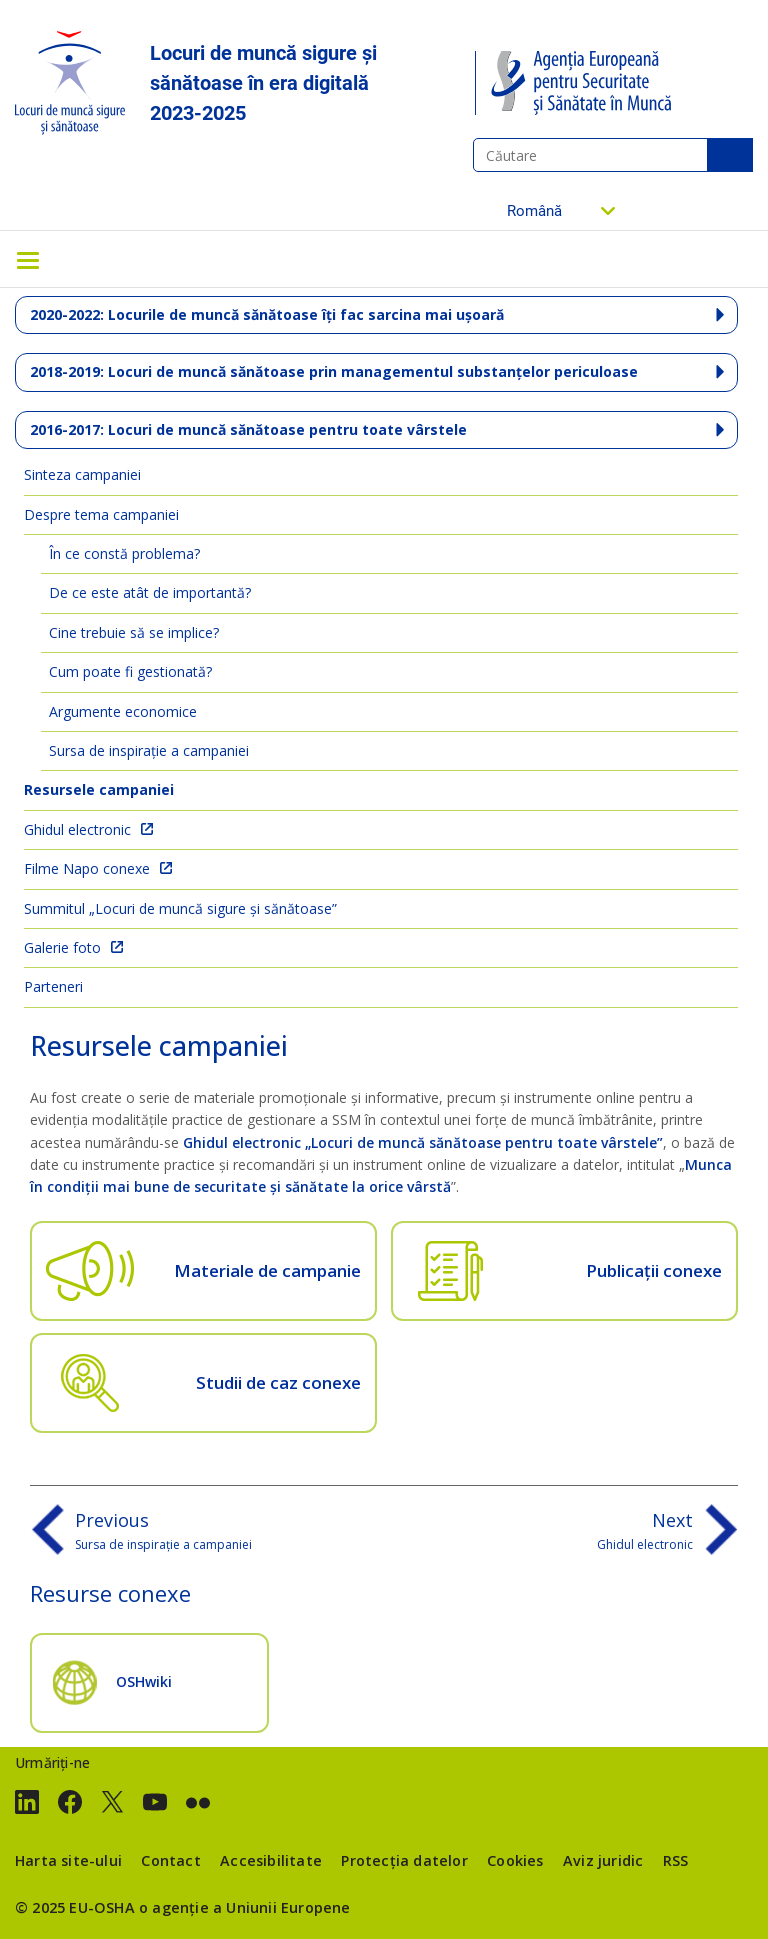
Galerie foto (62, 947)
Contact (170, 1860)
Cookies (515, 1860)
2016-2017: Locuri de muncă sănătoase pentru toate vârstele (248, 429)
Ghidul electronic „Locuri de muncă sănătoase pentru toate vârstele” (423, 1142)
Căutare (730, 155)
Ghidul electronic (77, 829)
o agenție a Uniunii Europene (245, 1907)
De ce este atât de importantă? (150, 592)
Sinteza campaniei (82, 474)
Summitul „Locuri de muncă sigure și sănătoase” (180, 908)
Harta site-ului (68, 1860)
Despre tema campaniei (101, 514)
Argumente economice (123, 711)
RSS (676, 1860)
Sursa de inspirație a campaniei (149, 750)
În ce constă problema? (124, 553)
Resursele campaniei (99, 789)
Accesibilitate (271, 1860)
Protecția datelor (404, 1860)
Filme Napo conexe (87, 868)
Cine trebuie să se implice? (134, 632)
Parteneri (53, 986)
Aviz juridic (603, 1860)
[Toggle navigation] (28, 259)
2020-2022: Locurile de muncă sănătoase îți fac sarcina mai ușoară (267, 314)
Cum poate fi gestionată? (130, 671)
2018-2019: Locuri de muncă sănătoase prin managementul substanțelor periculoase (334, 371)
